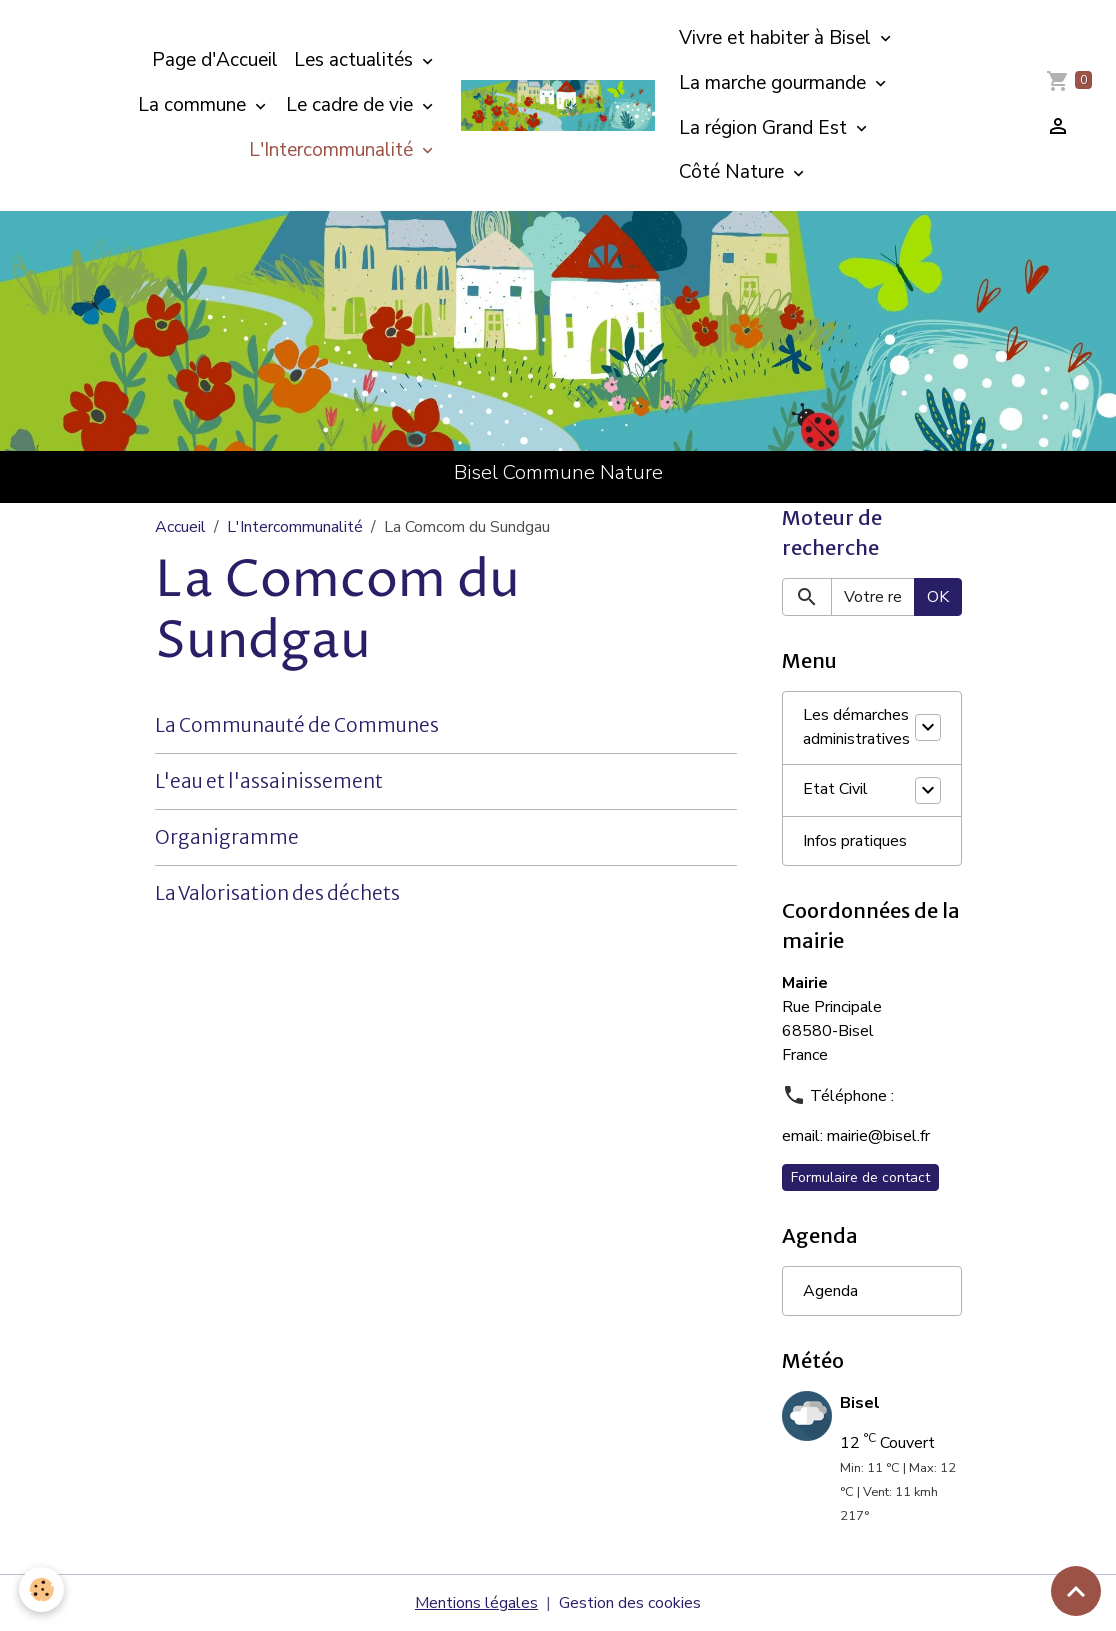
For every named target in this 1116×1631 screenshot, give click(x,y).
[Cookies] (42, 1589)
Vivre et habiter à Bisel (777, 38)
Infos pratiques (855, 841)
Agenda (830, 1291)
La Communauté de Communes (297, 725)
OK (938, 597)
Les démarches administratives (856, 728)
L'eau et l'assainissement (269, 781)
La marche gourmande (775, 83)
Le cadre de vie (352, 105)
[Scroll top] (1076, 1591)
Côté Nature (734, 172)
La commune (194, 105)
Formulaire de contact (860, 1177)
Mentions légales (476, 1603)
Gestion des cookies (630, 1603)
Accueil (180, 527)
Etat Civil (835, 790)
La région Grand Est (765, 128)
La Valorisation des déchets (277, 893)
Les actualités (356, 60)
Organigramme (227, 837)
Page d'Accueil (215, 60)
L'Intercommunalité (333, 150)
